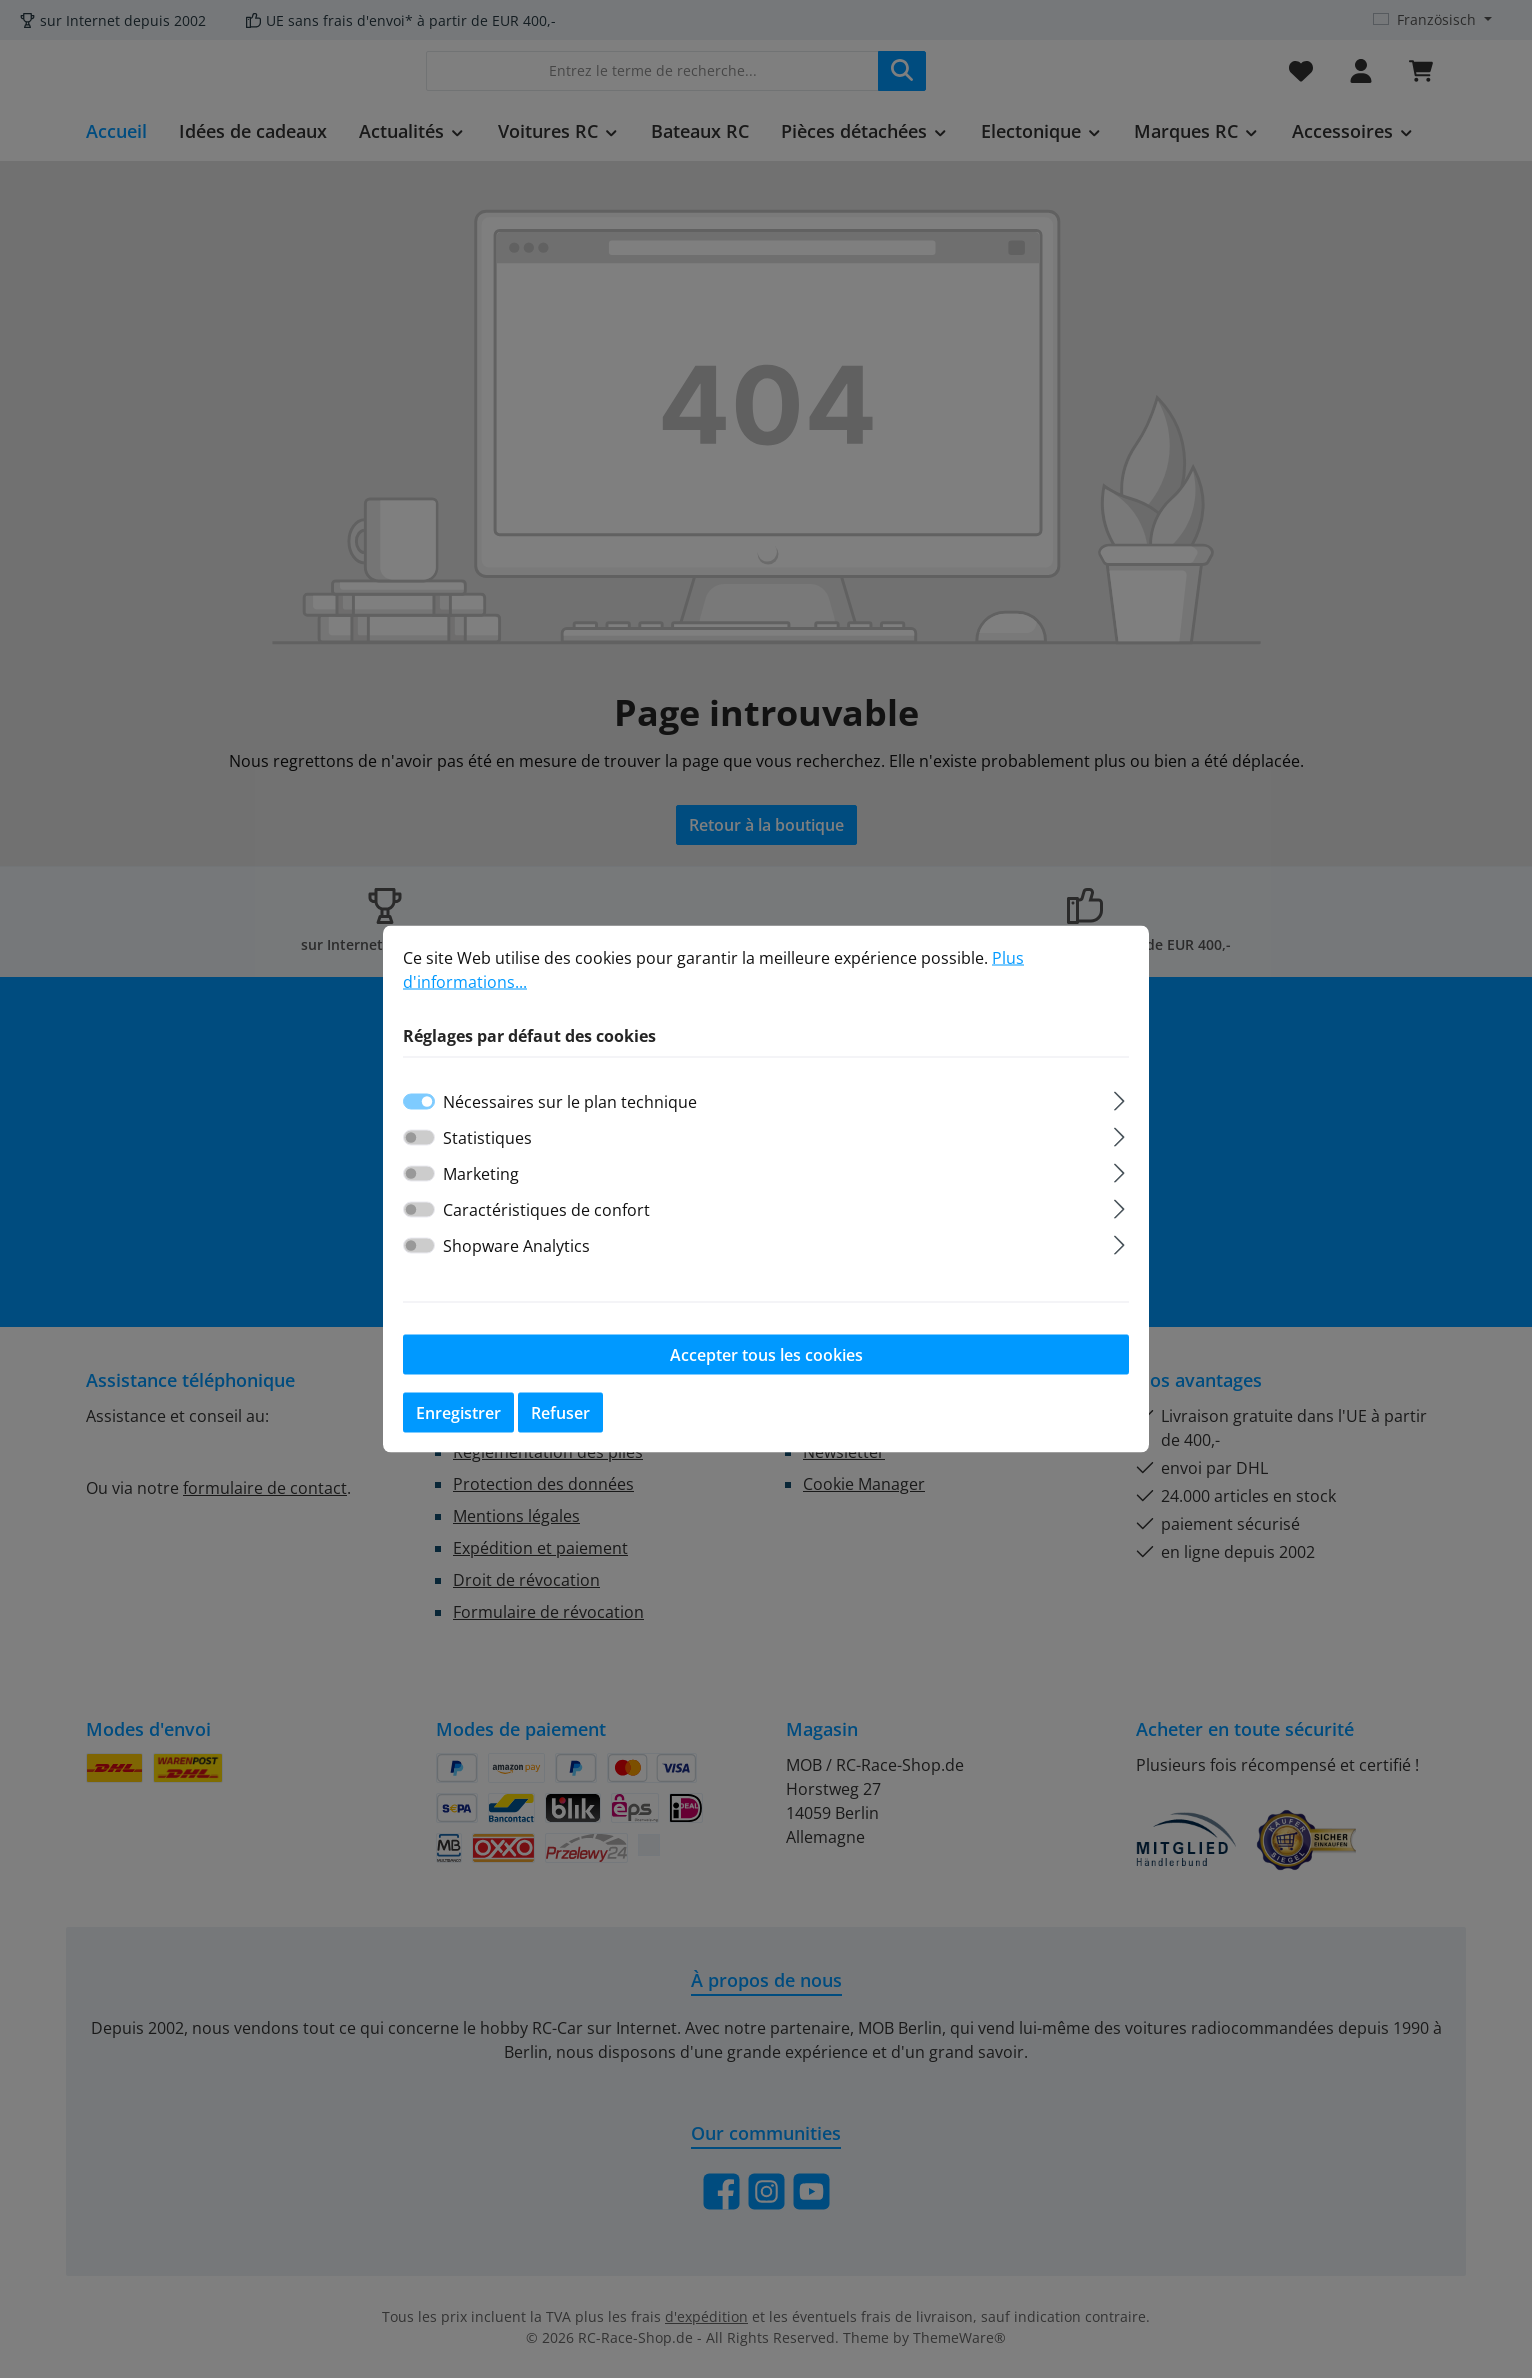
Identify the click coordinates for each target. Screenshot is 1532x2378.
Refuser (560, 1413)
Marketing (481, 1174)
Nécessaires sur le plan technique (570, 1102)
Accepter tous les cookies (766, 1355)
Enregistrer (458, 1413)
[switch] (419, 1138)
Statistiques (487, 1138)
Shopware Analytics (516, 1246)
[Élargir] (1119, 1098)
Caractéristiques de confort (546, 1210)
